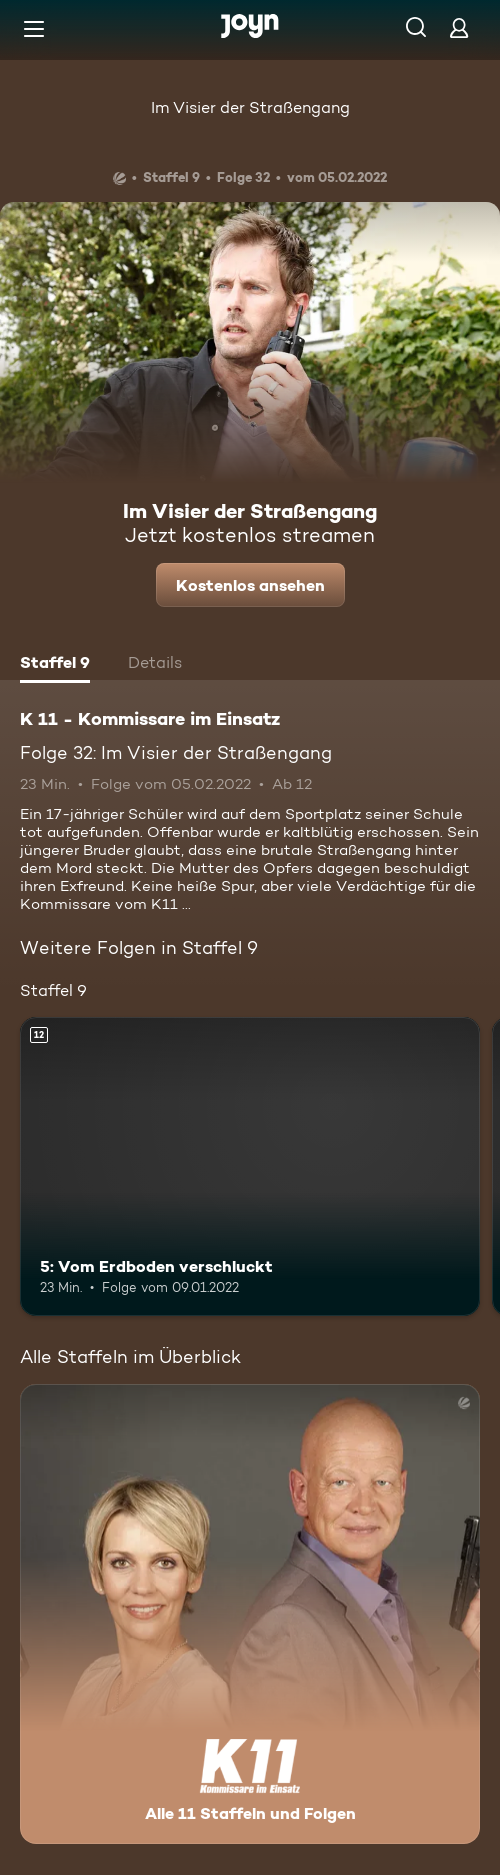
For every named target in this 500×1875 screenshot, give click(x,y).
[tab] (55, 665)
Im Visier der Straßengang (250, 107)
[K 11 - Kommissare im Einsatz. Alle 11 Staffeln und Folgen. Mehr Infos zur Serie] (250, 1614)
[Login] (459, 27)
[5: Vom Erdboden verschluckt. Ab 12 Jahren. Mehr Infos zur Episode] (250, 1166)
